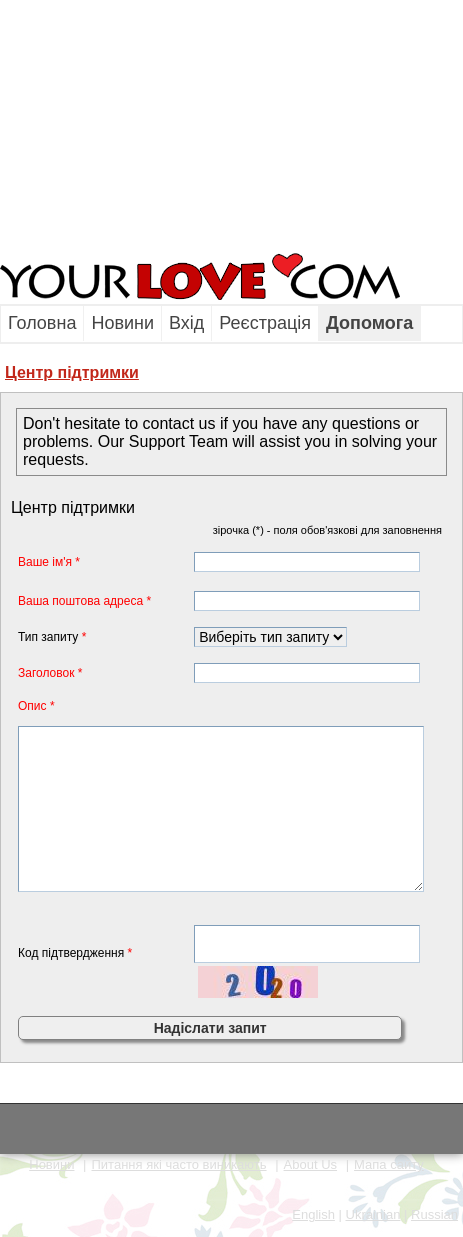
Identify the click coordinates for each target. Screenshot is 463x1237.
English (313, 1214)
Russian (434, 1214)
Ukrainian (373, 1214)
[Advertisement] (125, 125)
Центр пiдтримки (72, 372)
